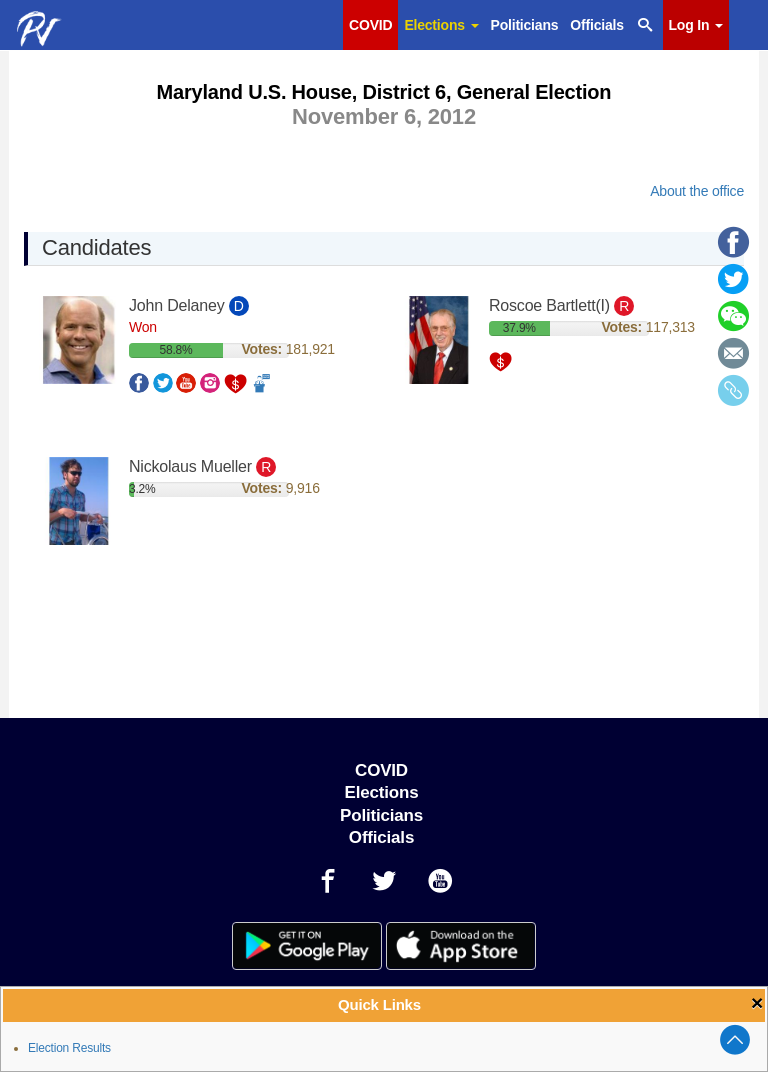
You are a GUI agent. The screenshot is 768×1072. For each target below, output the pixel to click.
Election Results (69, 1048)
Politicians (525, 25)
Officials (596, 25)
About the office (697, 191)
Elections (441, 25)
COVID (370, 25)
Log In (696, 25)
